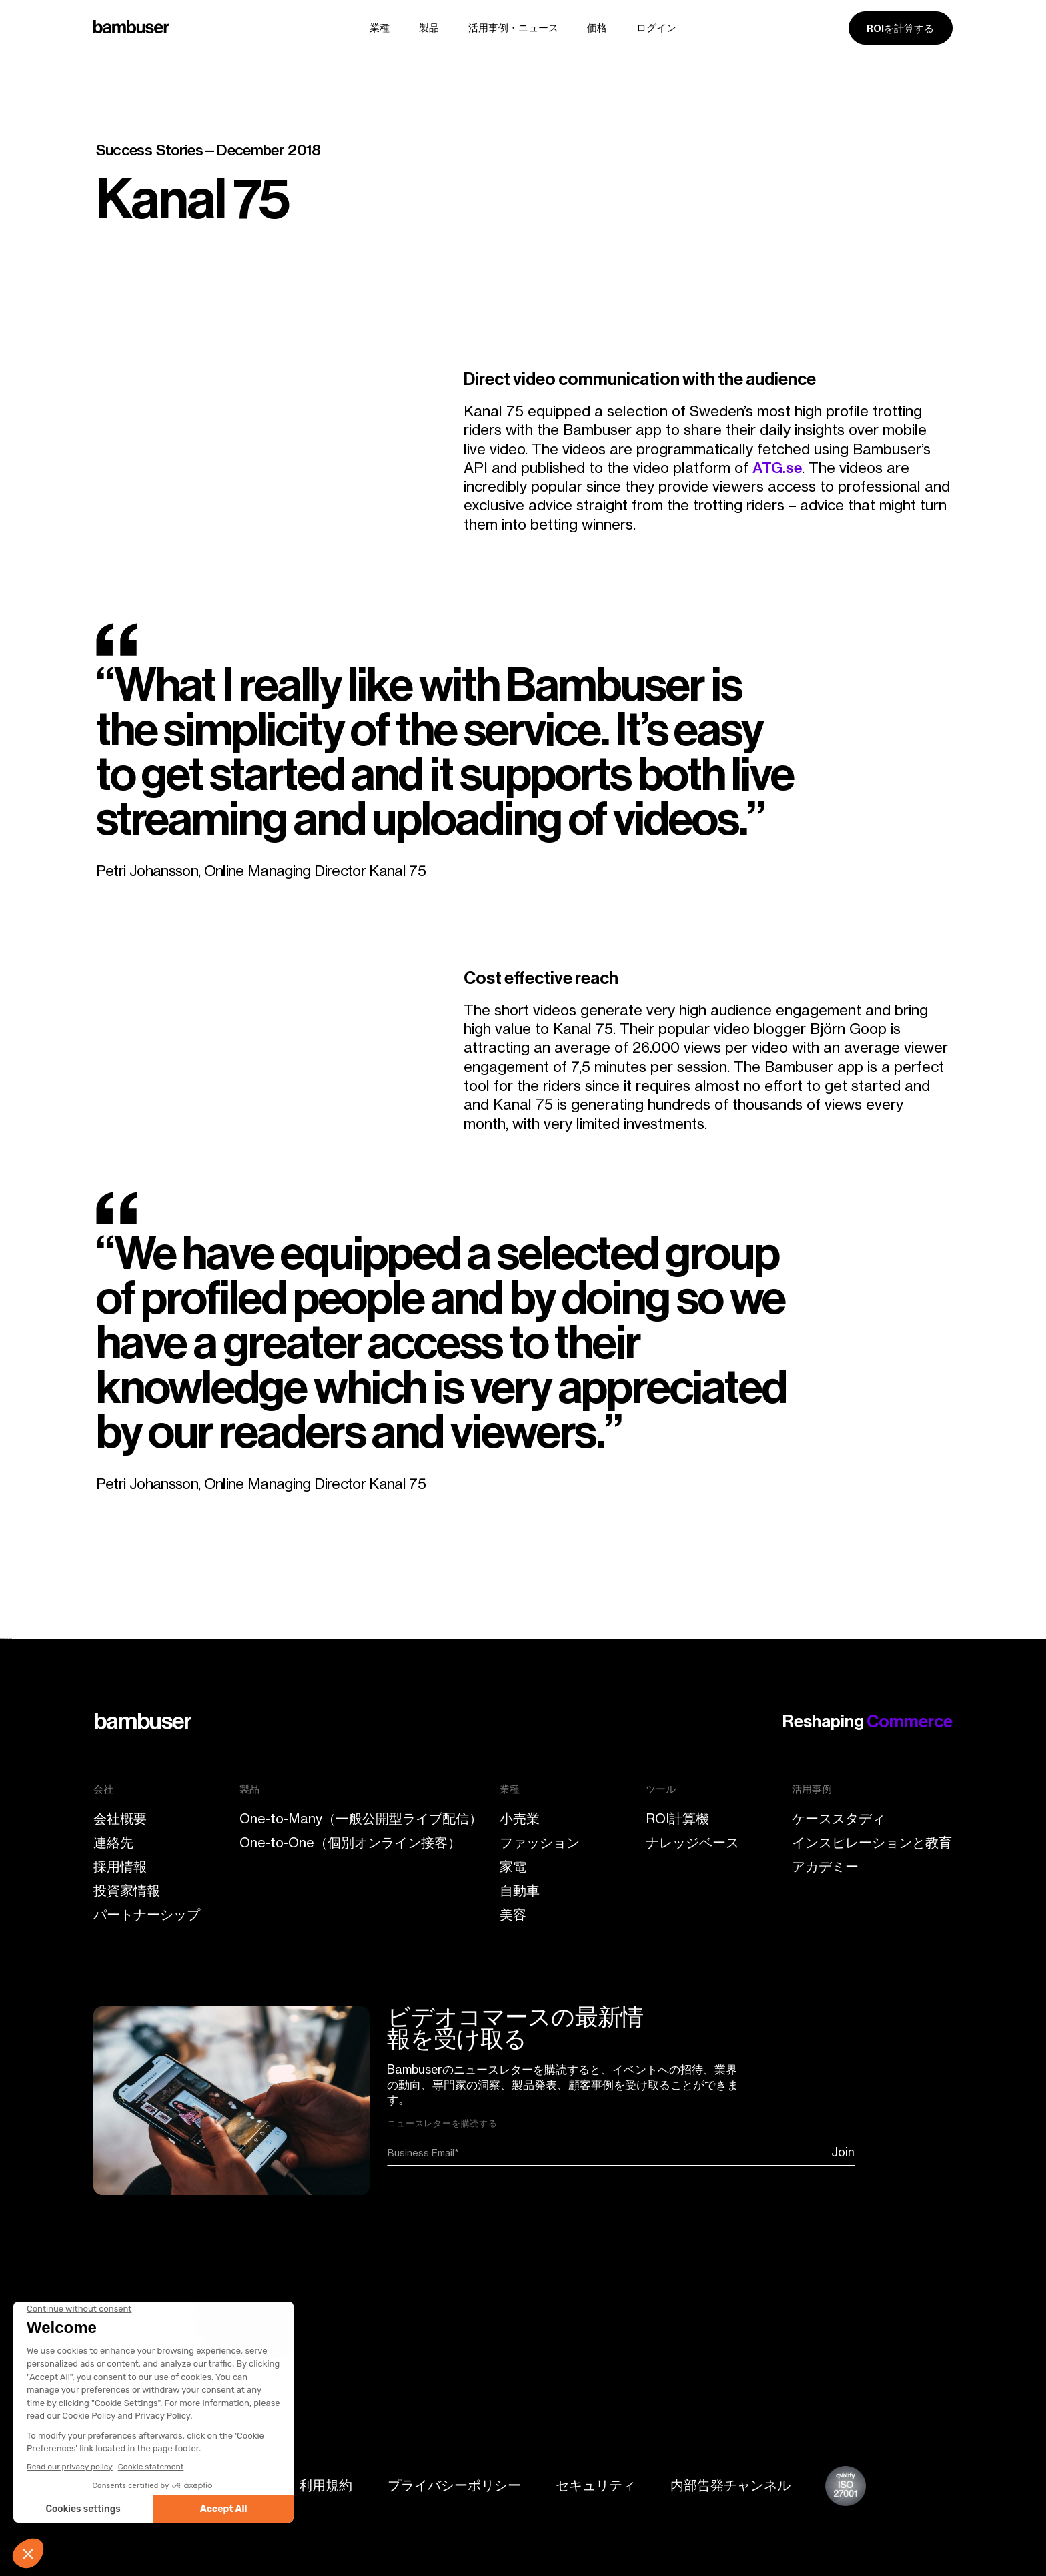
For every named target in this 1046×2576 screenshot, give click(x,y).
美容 (513, 1915)
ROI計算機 (677, 1819)
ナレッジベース (692, 1843)
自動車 (520, 1891)
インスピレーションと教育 (872, 1843)
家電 (513, 1867)
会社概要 (120, 1819)
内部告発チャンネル (730, 2485)
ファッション (540, 1843)
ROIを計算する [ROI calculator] (900, 29)
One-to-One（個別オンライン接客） (350, 1843)
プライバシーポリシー (454, 2485)
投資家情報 (126, 1891)
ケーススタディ (838, 1819)
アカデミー (825, 1867)
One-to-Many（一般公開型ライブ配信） (360, 1819)
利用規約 (325, 2485)
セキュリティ (596, 2485)
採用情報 (120, 1867)
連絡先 (113, 1843)
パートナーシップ (146, 1915)
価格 (597, 28)
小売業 (520, 1819)
